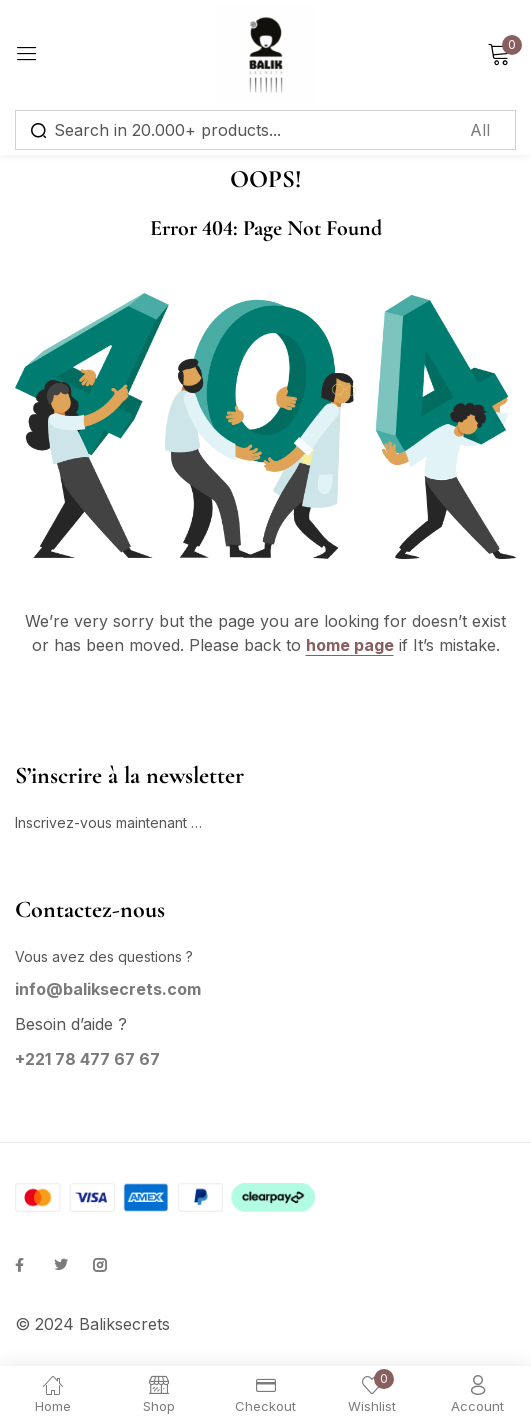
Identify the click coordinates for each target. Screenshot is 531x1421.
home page (350, 645)
